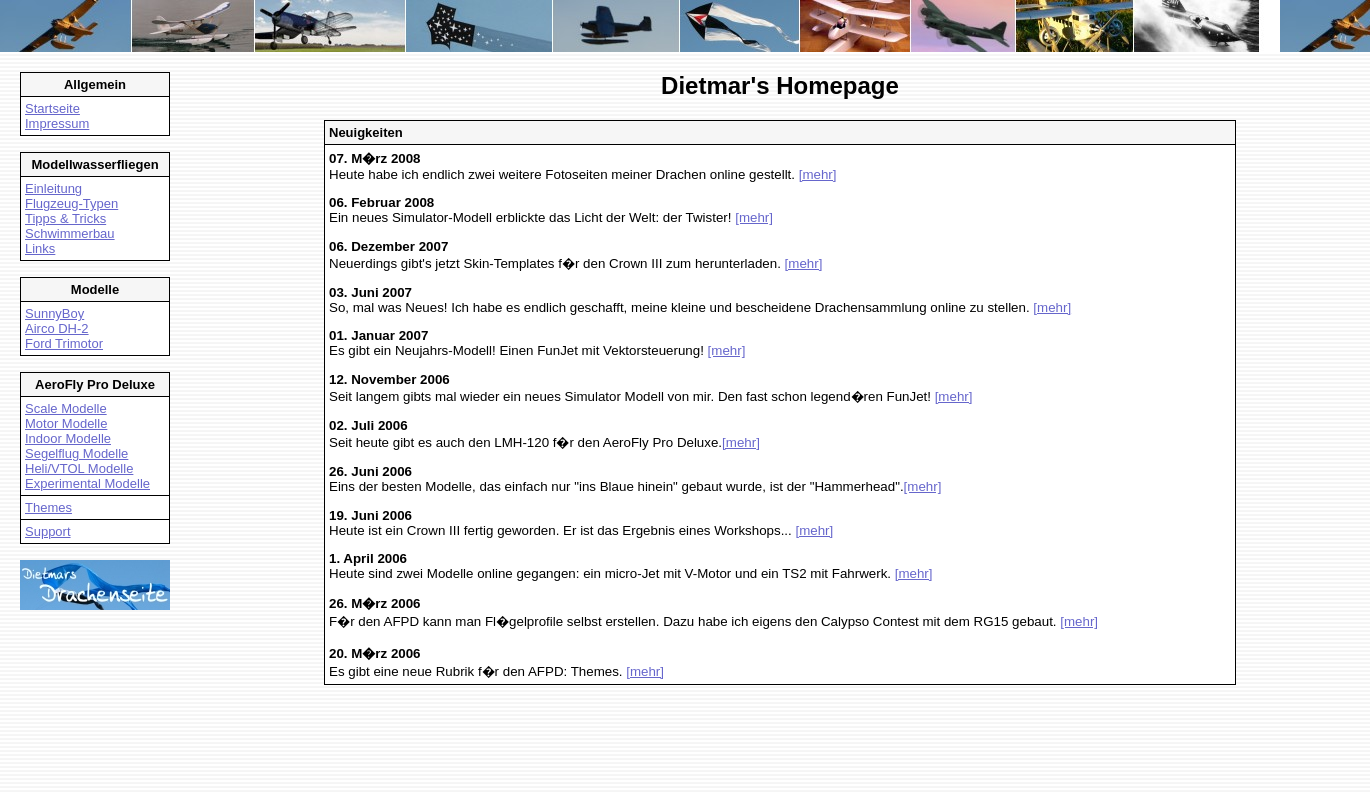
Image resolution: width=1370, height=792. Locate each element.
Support (48, 531)
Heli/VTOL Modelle (79, 468)
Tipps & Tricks (65, 218)
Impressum (57, 123)
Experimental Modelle (87, 483)
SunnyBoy (54, 313)
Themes (48, 507)
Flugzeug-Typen (71, 203)
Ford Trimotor (64, 343)
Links (40, 248)
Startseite (52, 108)
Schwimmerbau (70, 233)
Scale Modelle (66, 408)
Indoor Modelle (68, 438)
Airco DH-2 (57, 328)
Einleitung (53, 188)
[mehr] (818, 174)
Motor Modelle (66, 423)
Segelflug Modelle (76, 453)
